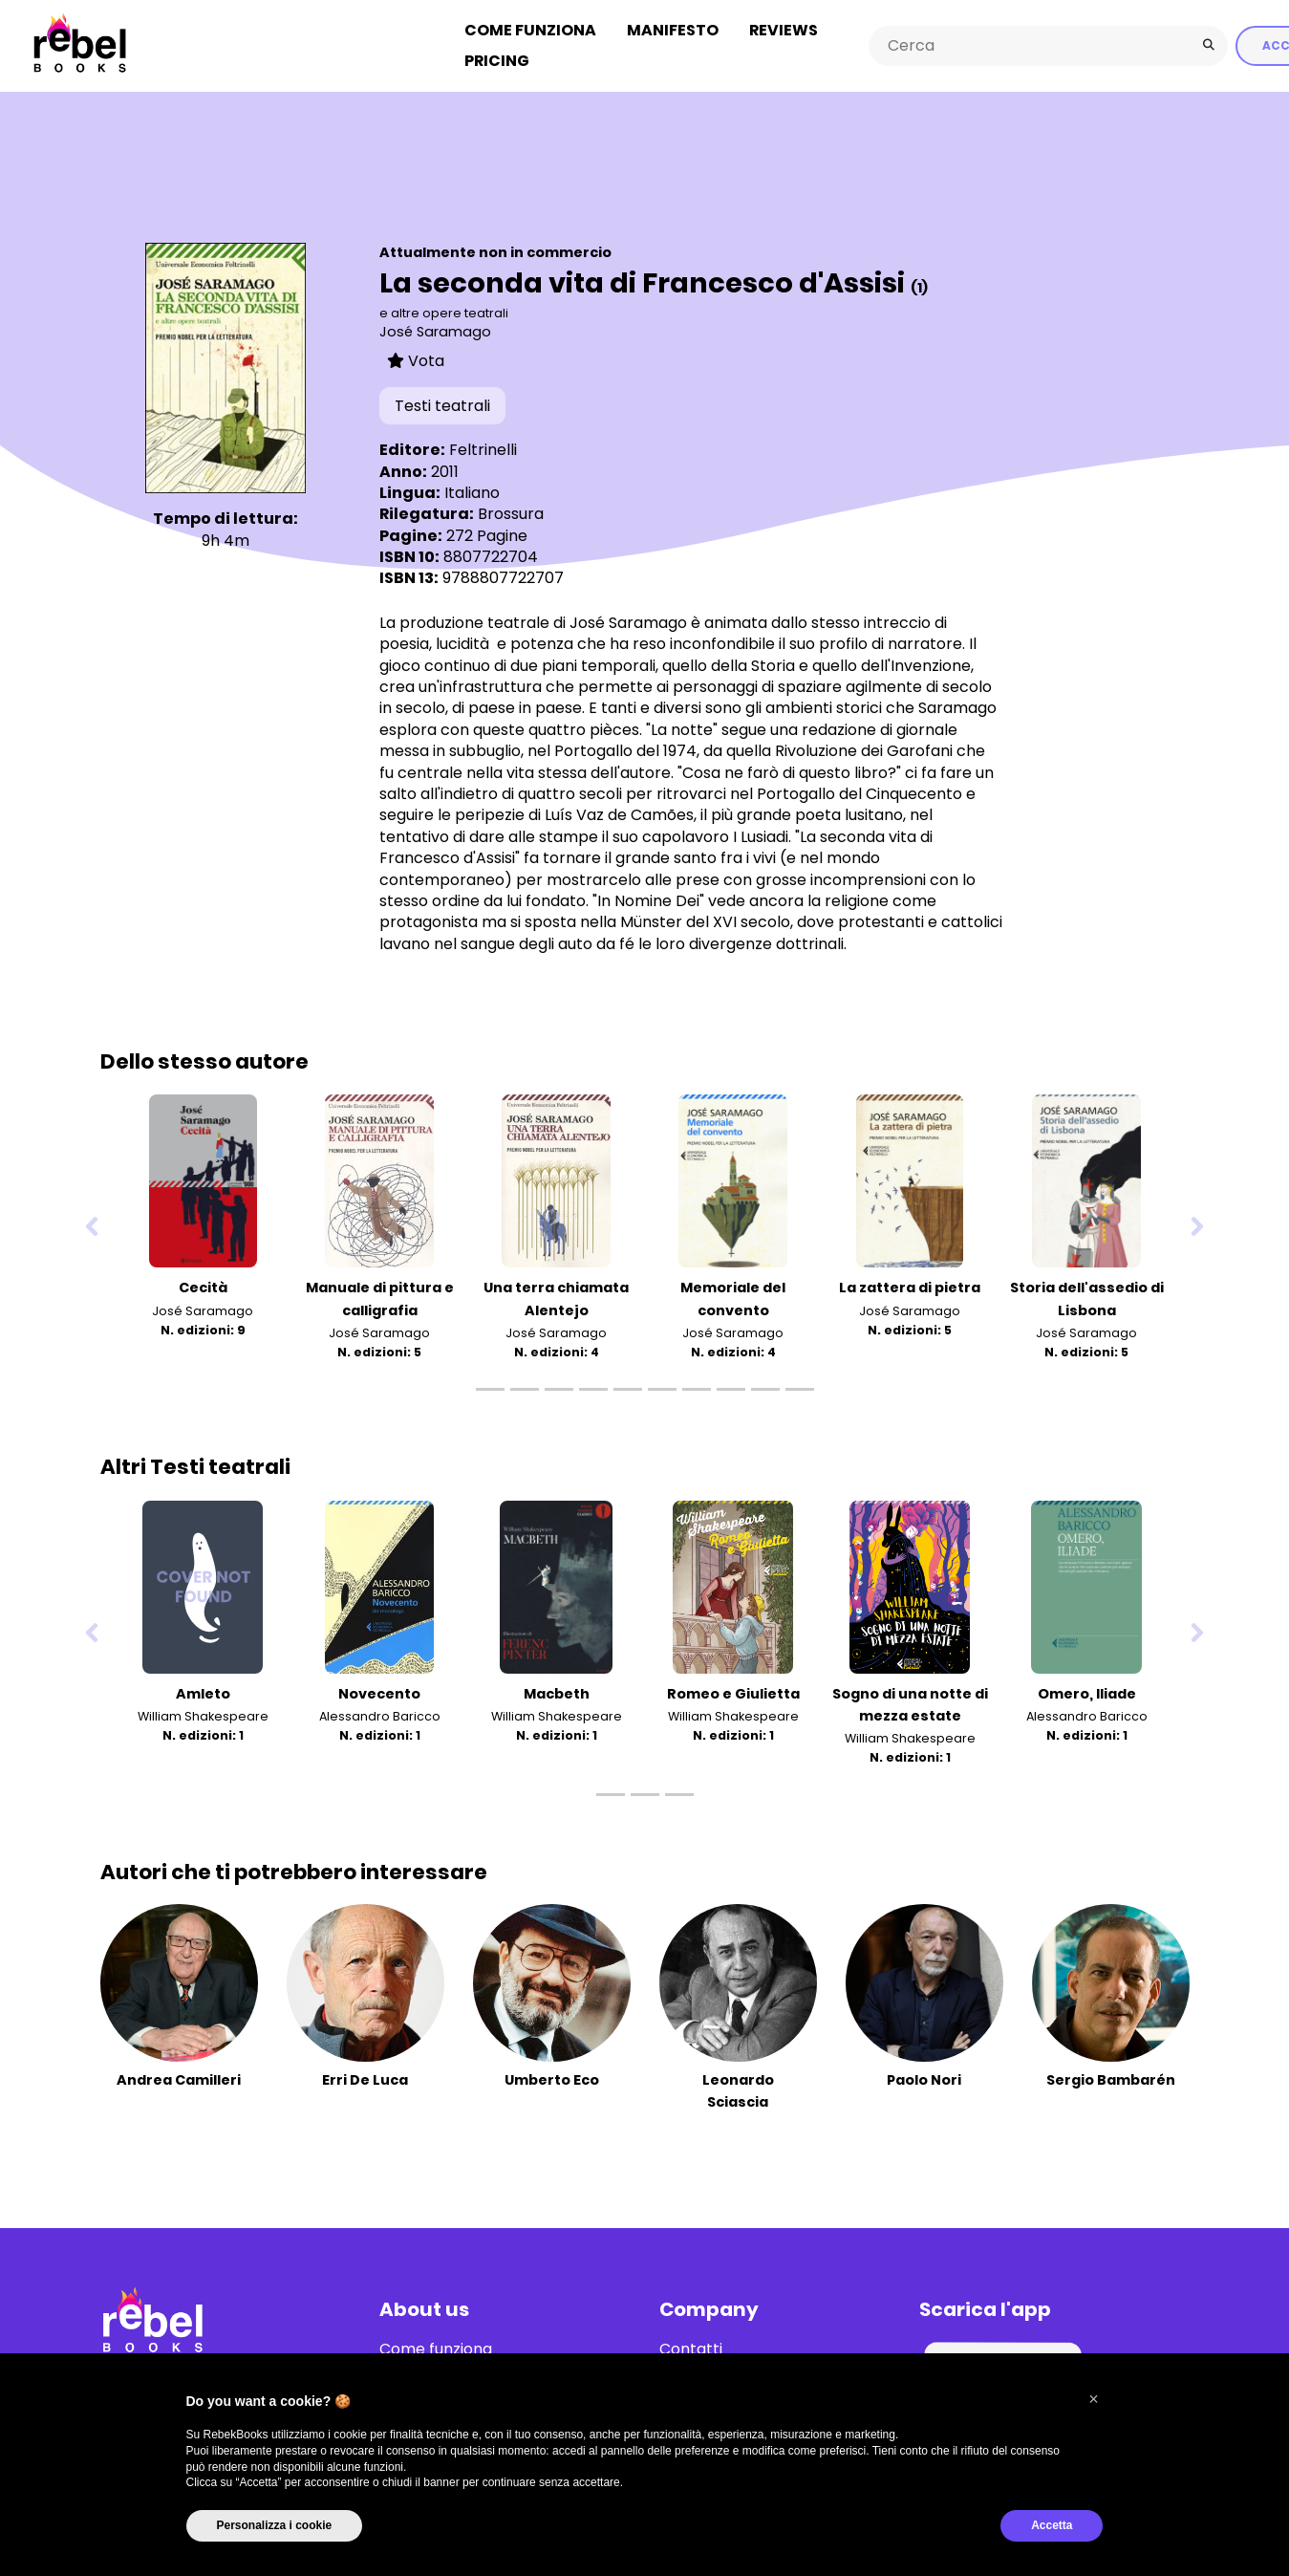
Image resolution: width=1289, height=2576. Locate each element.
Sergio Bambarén (1110, 2074)
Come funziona (530, 27)
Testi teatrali (442, 400)
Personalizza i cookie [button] (275, 2525)
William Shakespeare (203, 1710)
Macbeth (557, 1688)
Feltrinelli (483, 445)
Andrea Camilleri (179, 2074)
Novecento (379, 1688)
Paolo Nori (924, 2074)
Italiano (472, 487)
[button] (1094, 2399)
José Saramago (435, 326)
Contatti (690, 2343)
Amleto (203, 1688)
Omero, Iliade (1087, 1688)
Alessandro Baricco (379, 1710)
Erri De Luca (365, 2074)
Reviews (783, 27)
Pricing (496, 58)
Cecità (203, 1282)
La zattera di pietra (909, 1282)
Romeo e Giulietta (733, 1688)
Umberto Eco (552, 2074)
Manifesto (673, 27)
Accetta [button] (1051, 2525)
